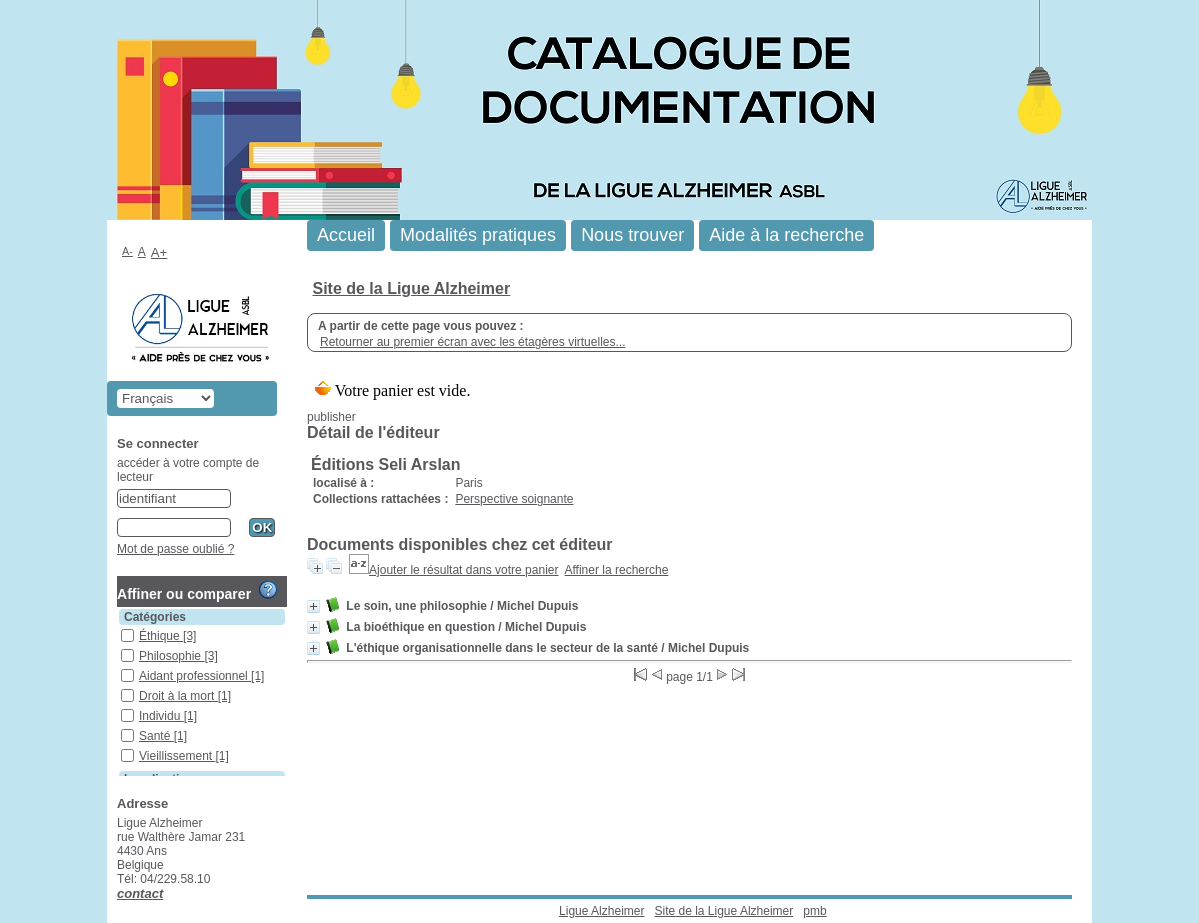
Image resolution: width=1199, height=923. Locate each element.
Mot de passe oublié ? (175, 549)
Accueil (346, 235)
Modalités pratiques (478, 235)
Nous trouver (632, 235)
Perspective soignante (514, 499)
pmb (814, 911)
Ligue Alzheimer (601, 911)
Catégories (155, 617)
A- (127, 251)
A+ (159, 252)
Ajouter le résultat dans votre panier (463, 570)
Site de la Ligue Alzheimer (411, 288)
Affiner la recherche (617, 570)
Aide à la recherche (786, 235)
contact (140, 893)
